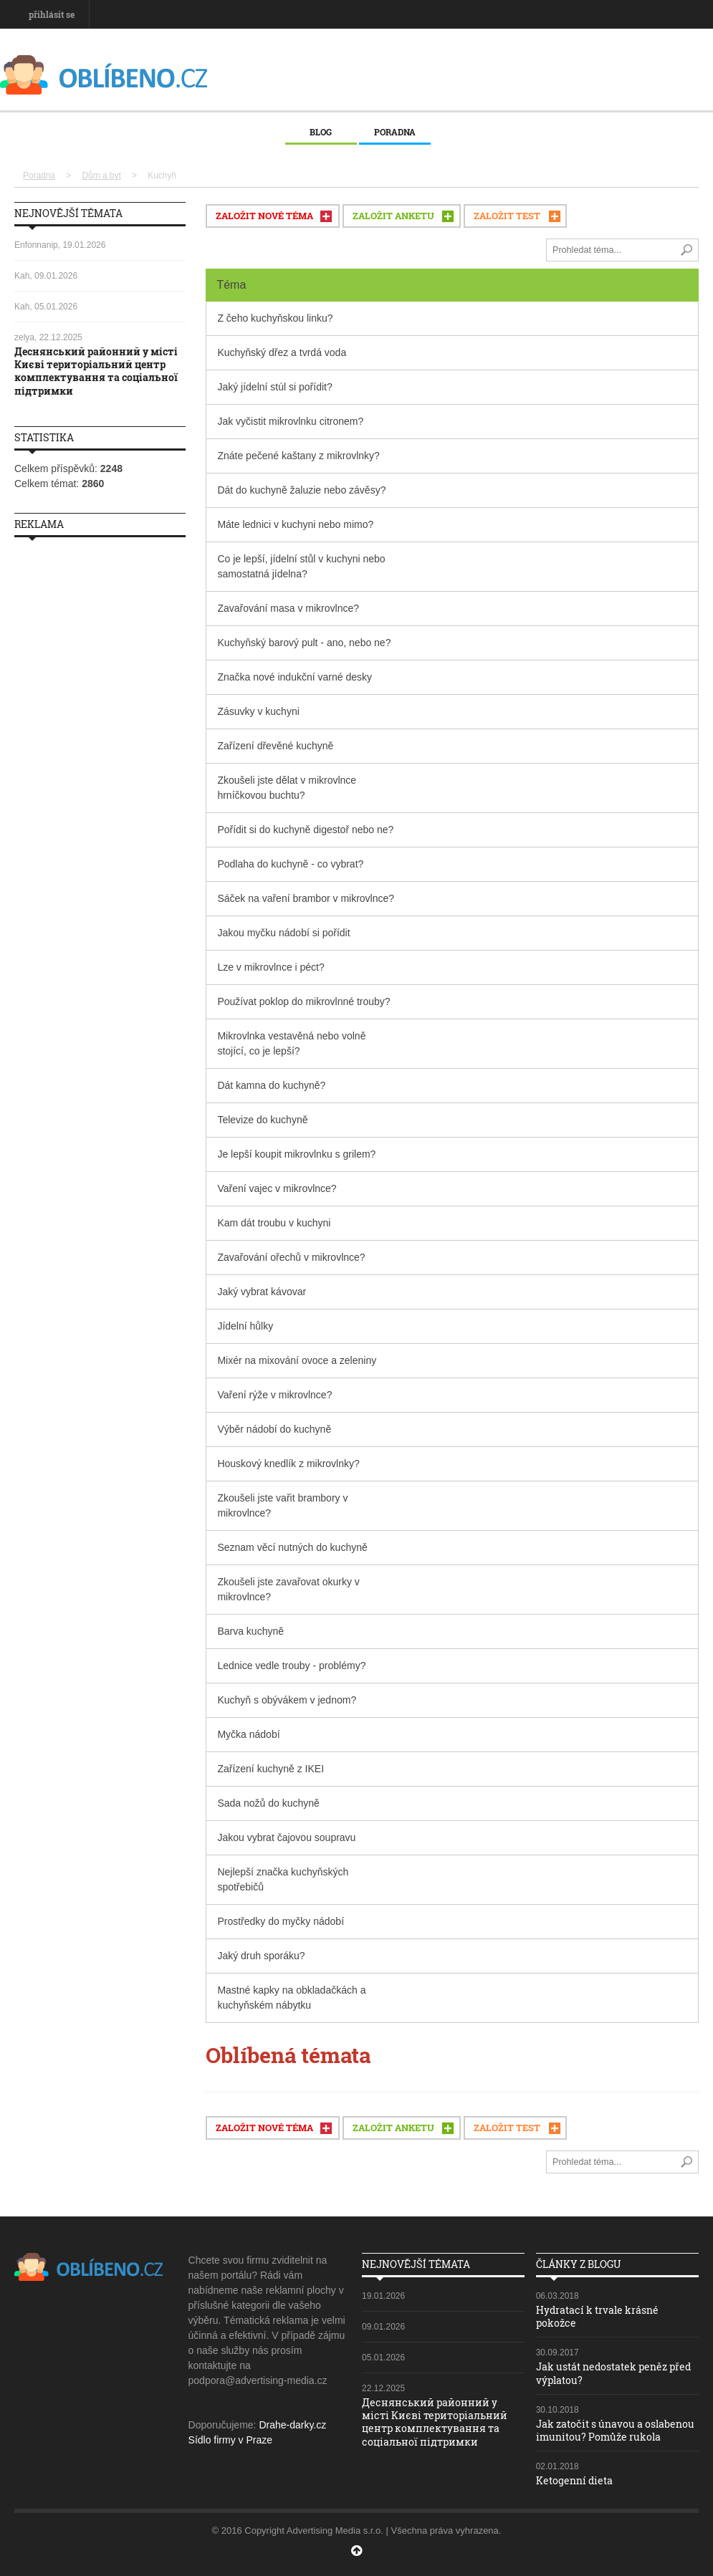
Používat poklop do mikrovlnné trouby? (303, 1001)
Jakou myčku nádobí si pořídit (283, 932)
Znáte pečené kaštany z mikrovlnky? (298, 455)
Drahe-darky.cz (292, 2425)
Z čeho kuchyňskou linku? (274, 318)
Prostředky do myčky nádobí (280, 1921)
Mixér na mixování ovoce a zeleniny (296, 1360)
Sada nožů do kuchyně (268, 1803)
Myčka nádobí (248, 1734)
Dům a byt (101, 175)
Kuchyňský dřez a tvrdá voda (281, 352)
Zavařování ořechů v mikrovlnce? (291, 1257)
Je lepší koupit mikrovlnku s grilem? (296, 1154)
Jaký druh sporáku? (261, 1955)
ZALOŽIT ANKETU (393, 215)
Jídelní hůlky (245, 1326)
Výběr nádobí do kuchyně (274, 1429)
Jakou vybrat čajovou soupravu (286, 1837)
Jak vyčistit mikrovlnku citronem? (290, 421)
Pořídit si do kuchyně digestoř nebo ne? (305, 829)
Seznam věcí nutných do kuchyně (292, 1547)
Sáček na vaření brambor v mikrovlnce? (305, 898)
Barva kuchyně (250, 1631)
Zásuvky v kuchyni (258, 711)
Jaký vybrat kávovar (261, 1291)
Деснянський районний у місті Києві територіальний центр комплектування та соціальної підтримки (96, 371)
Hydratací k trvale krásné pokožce (597, 2316)
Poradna (395, 132)
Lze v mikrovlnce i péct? (270, 967)
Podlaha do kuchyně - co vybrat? (290, 864)
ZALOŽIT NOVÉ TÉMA (264, 215)
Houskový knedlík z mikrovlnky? (288, 1463)
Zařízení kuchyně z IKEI (270, 1768)
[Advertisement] (100, 763)
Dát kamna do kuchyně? (271, 1085)
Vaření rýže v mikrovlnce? (274, 1394)
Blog (321, 132)
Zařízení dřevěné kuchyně (275, 745)
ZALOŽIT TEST (507, 215)
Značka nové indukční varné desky (294, 677)
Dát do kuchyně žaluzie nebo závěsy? (301, 490)
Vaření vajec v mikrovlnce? (276, 1188)
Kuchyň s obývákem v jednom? (286, 1700)
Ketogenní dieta (574, 2480)
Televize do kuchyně (262, 1119)
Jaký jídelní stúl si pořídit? (274, 387)
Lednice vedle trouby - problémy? (291, 1665)
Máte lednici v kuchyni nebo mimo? (295, 524)
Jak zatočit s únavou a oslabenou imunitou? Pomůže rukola (615, 2430)
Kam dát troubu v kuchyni (273, 1223)
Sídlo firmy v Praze (230, 2440)
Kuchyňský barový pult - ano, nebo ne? (304, 642)
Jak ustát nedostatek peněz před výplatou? (613, 2373)
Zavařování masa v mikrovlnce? (288, 608)
